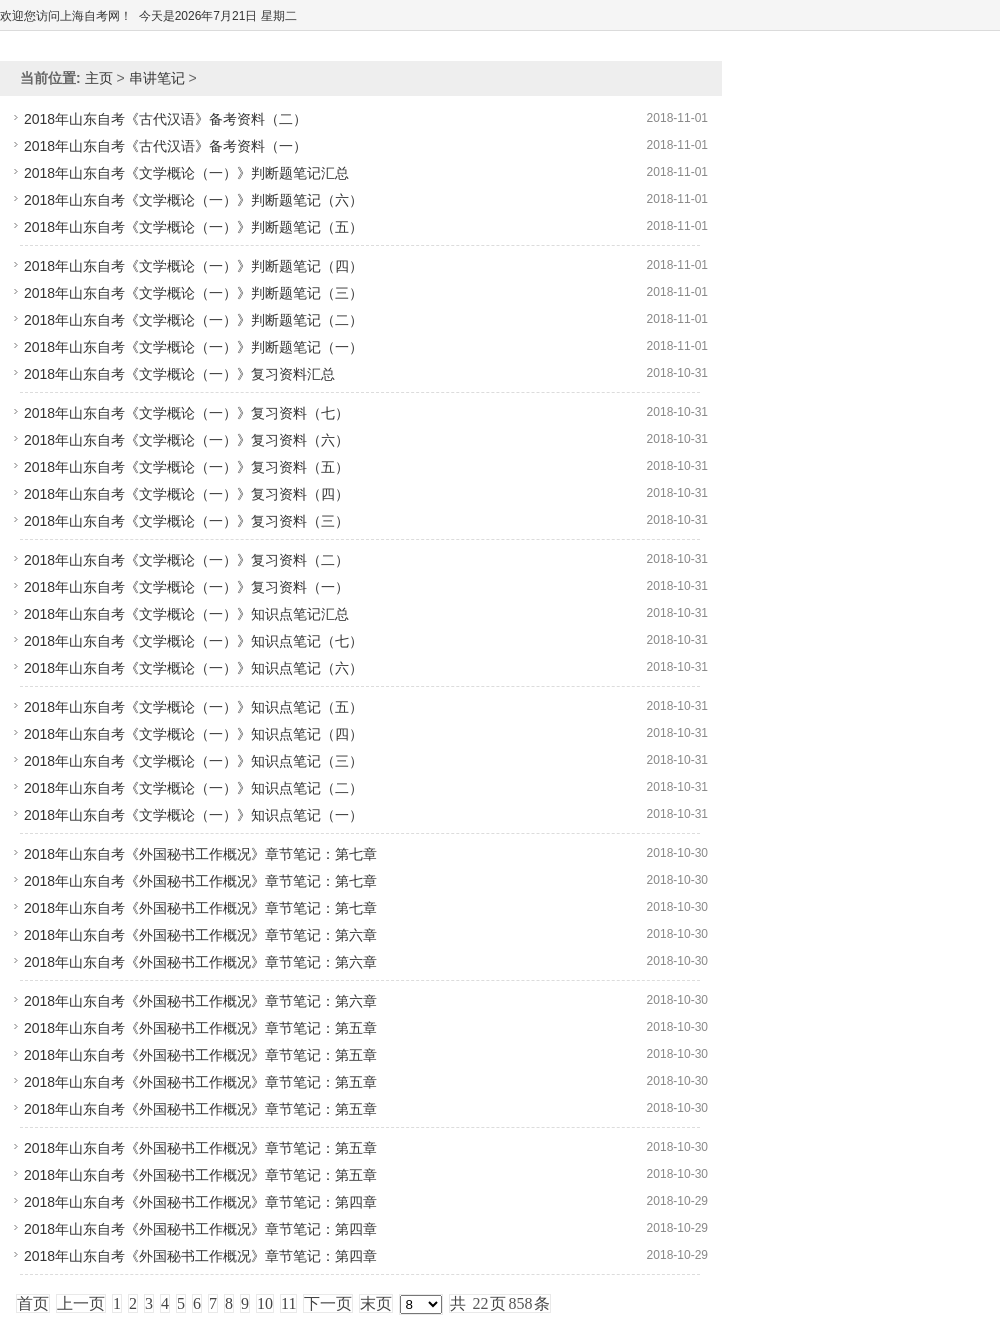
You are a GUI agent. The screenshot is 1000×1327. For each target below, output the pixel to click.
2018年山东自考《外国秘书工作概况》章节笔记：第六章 (200, 935)
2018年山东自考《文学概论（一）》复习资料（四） (186, 494)
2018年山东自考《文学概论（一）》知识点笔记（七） (193, 641)
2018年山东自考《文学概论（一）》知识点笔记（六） (193, 668)
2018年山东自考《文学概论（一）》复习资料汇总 (179, 374)
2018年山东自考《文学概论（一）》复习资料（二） (186, 560)
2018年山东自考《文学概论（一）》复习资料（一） (186, 587)
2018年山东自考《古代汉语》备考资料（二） (165, 119)
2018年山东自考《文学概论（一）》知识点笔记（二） (193, 788)
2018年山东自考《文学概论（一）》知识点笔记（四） (193, 734)
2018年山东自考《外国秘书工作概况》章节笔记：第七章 (200, 854)
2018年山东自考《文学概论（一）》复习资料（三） (186, 521)
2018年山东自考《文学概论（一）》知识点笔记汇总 (186, 614)
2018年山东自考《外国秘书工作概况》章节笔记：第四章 (200, 1202)
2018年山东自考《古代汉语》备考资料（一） (165, 146)
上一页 (81, 1303)
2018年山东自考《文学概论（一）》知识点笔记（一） (193, 815)
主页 (99, 78)
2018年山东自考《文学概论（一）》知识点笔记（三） (193, 761)
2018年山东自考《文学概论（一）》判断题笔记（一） (193, 347)
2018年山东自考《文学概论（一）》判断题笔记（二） (193, 320)
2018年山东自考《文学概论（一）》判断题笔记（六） (193, 200)
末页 (376, 1303)
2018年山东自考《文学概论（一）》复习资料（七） (186, 413)
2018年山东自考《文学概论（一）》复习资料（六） (186, 440)
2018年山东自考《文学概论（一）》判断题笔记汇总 (186, 173)
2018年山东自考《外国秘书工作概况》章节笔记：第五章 (200, 1028)
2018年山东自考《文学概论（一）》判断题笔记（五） (193, 227)
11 (288, 1303)
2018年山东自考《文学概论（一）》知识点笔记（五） (193, 707)
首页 (33, 1303)
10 (265, 1303)
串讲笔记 (157, 78)
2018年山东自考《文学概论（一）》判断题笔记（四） (193, 266)
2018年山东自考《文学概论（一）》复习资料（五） (186, 467)
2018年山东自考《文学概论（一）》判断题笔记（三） (193, 293)
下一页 (328, 1303)
